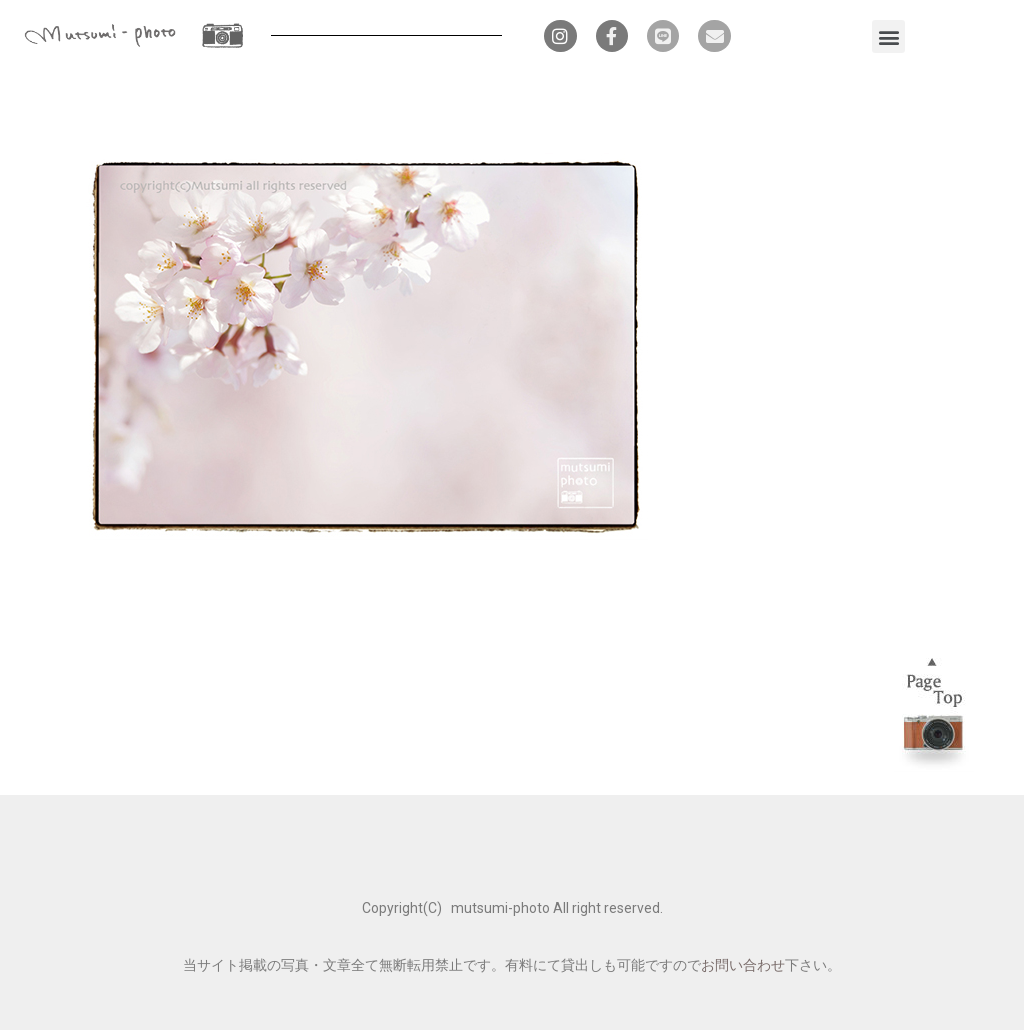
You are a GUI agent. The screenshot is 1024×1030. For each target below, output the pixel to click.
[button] (888, 36)
